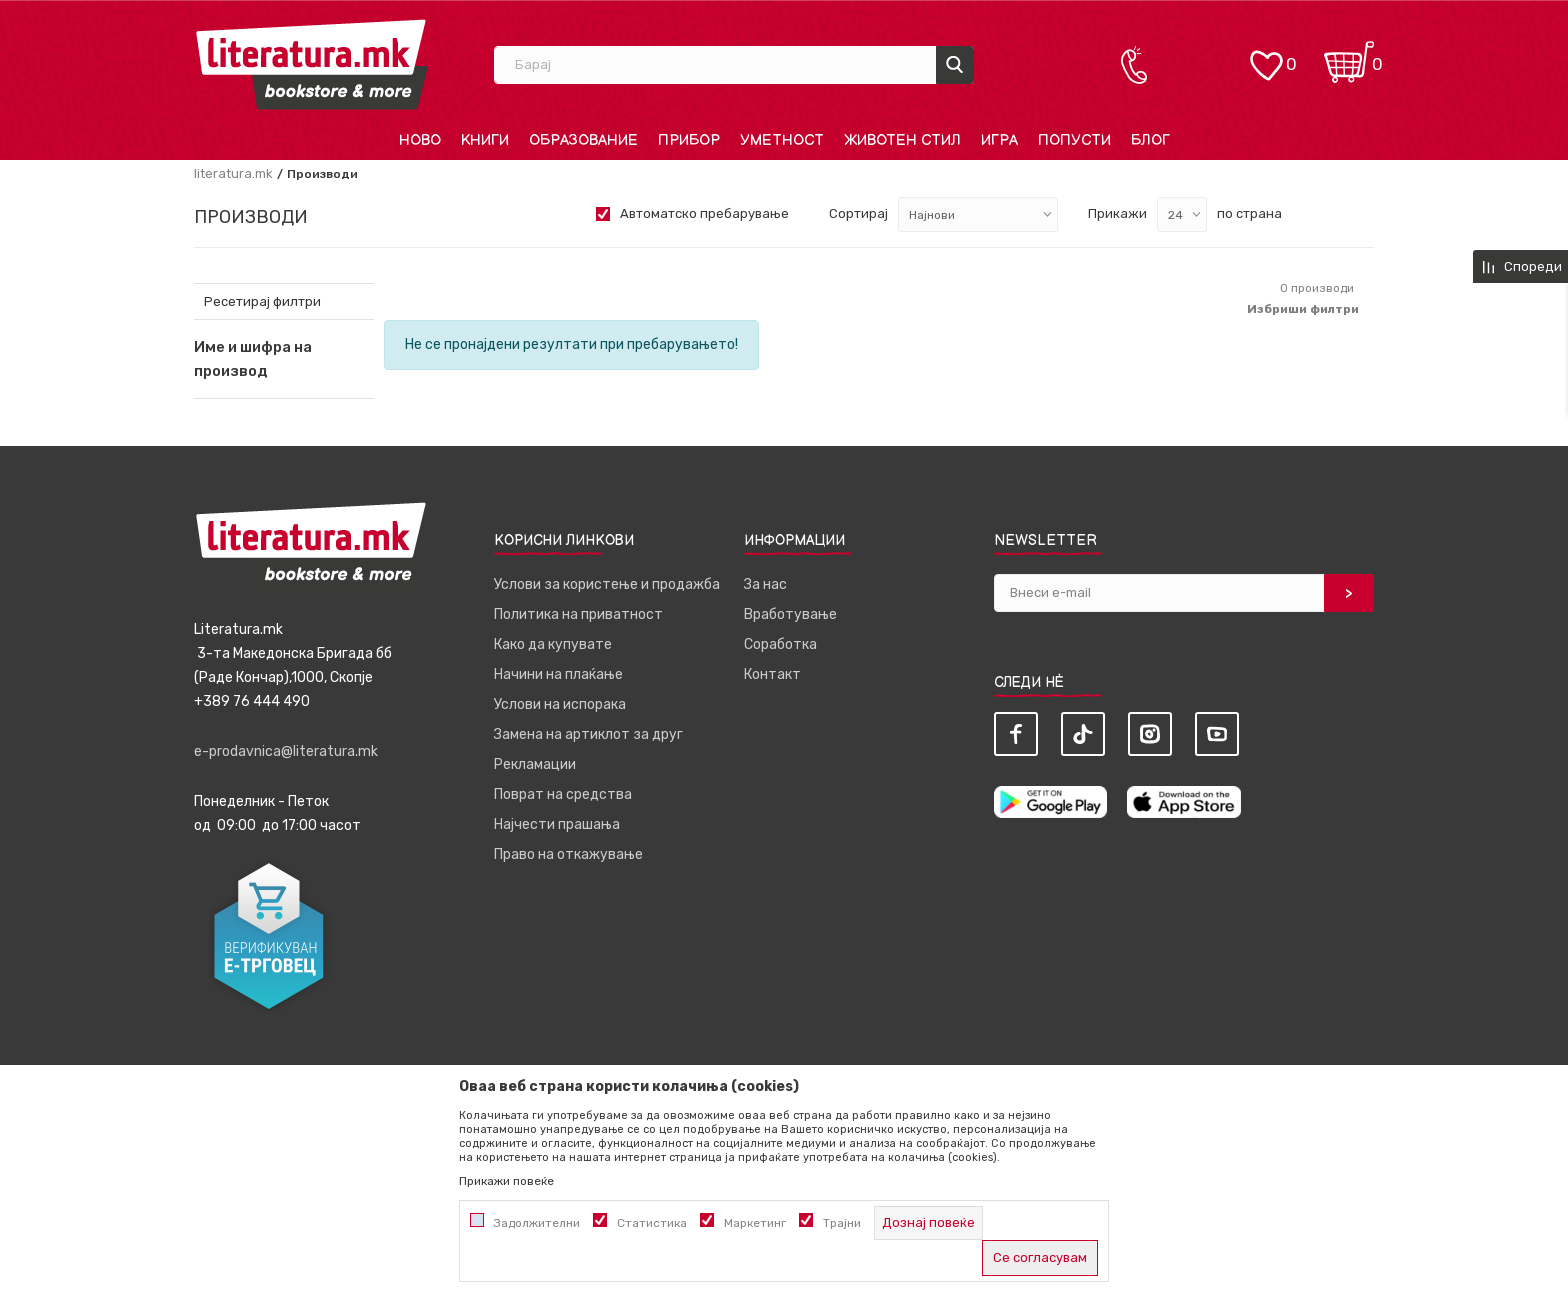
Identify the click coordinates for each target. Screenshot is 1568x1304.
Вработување (790, 614)
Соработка (780, 644)
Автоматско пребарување (704, 213)
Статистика (652, 1223)
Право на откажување (568, 854)
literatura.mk (233, 173)
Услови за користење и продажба (607, 584)
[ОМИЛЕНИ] (1266, 55)
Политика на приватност (578, 614)
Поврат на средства (563, 794)
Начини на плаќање (558, 674)
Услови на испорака (560, 704)
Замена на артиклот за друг (588, 734)
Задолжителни (537, 1223)
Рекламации (535, 764)
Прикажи (1117, 213)
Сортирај (858, 213)
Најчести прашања (557, 824)
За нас (765, 584)
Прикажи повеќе (506, 1181)
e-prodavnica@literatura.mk (286, 751)
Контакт (772, 674)
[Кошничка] (1349, 55)
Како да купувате (553, 644)
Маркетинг (755, 1223)
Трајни (842, 1223)
